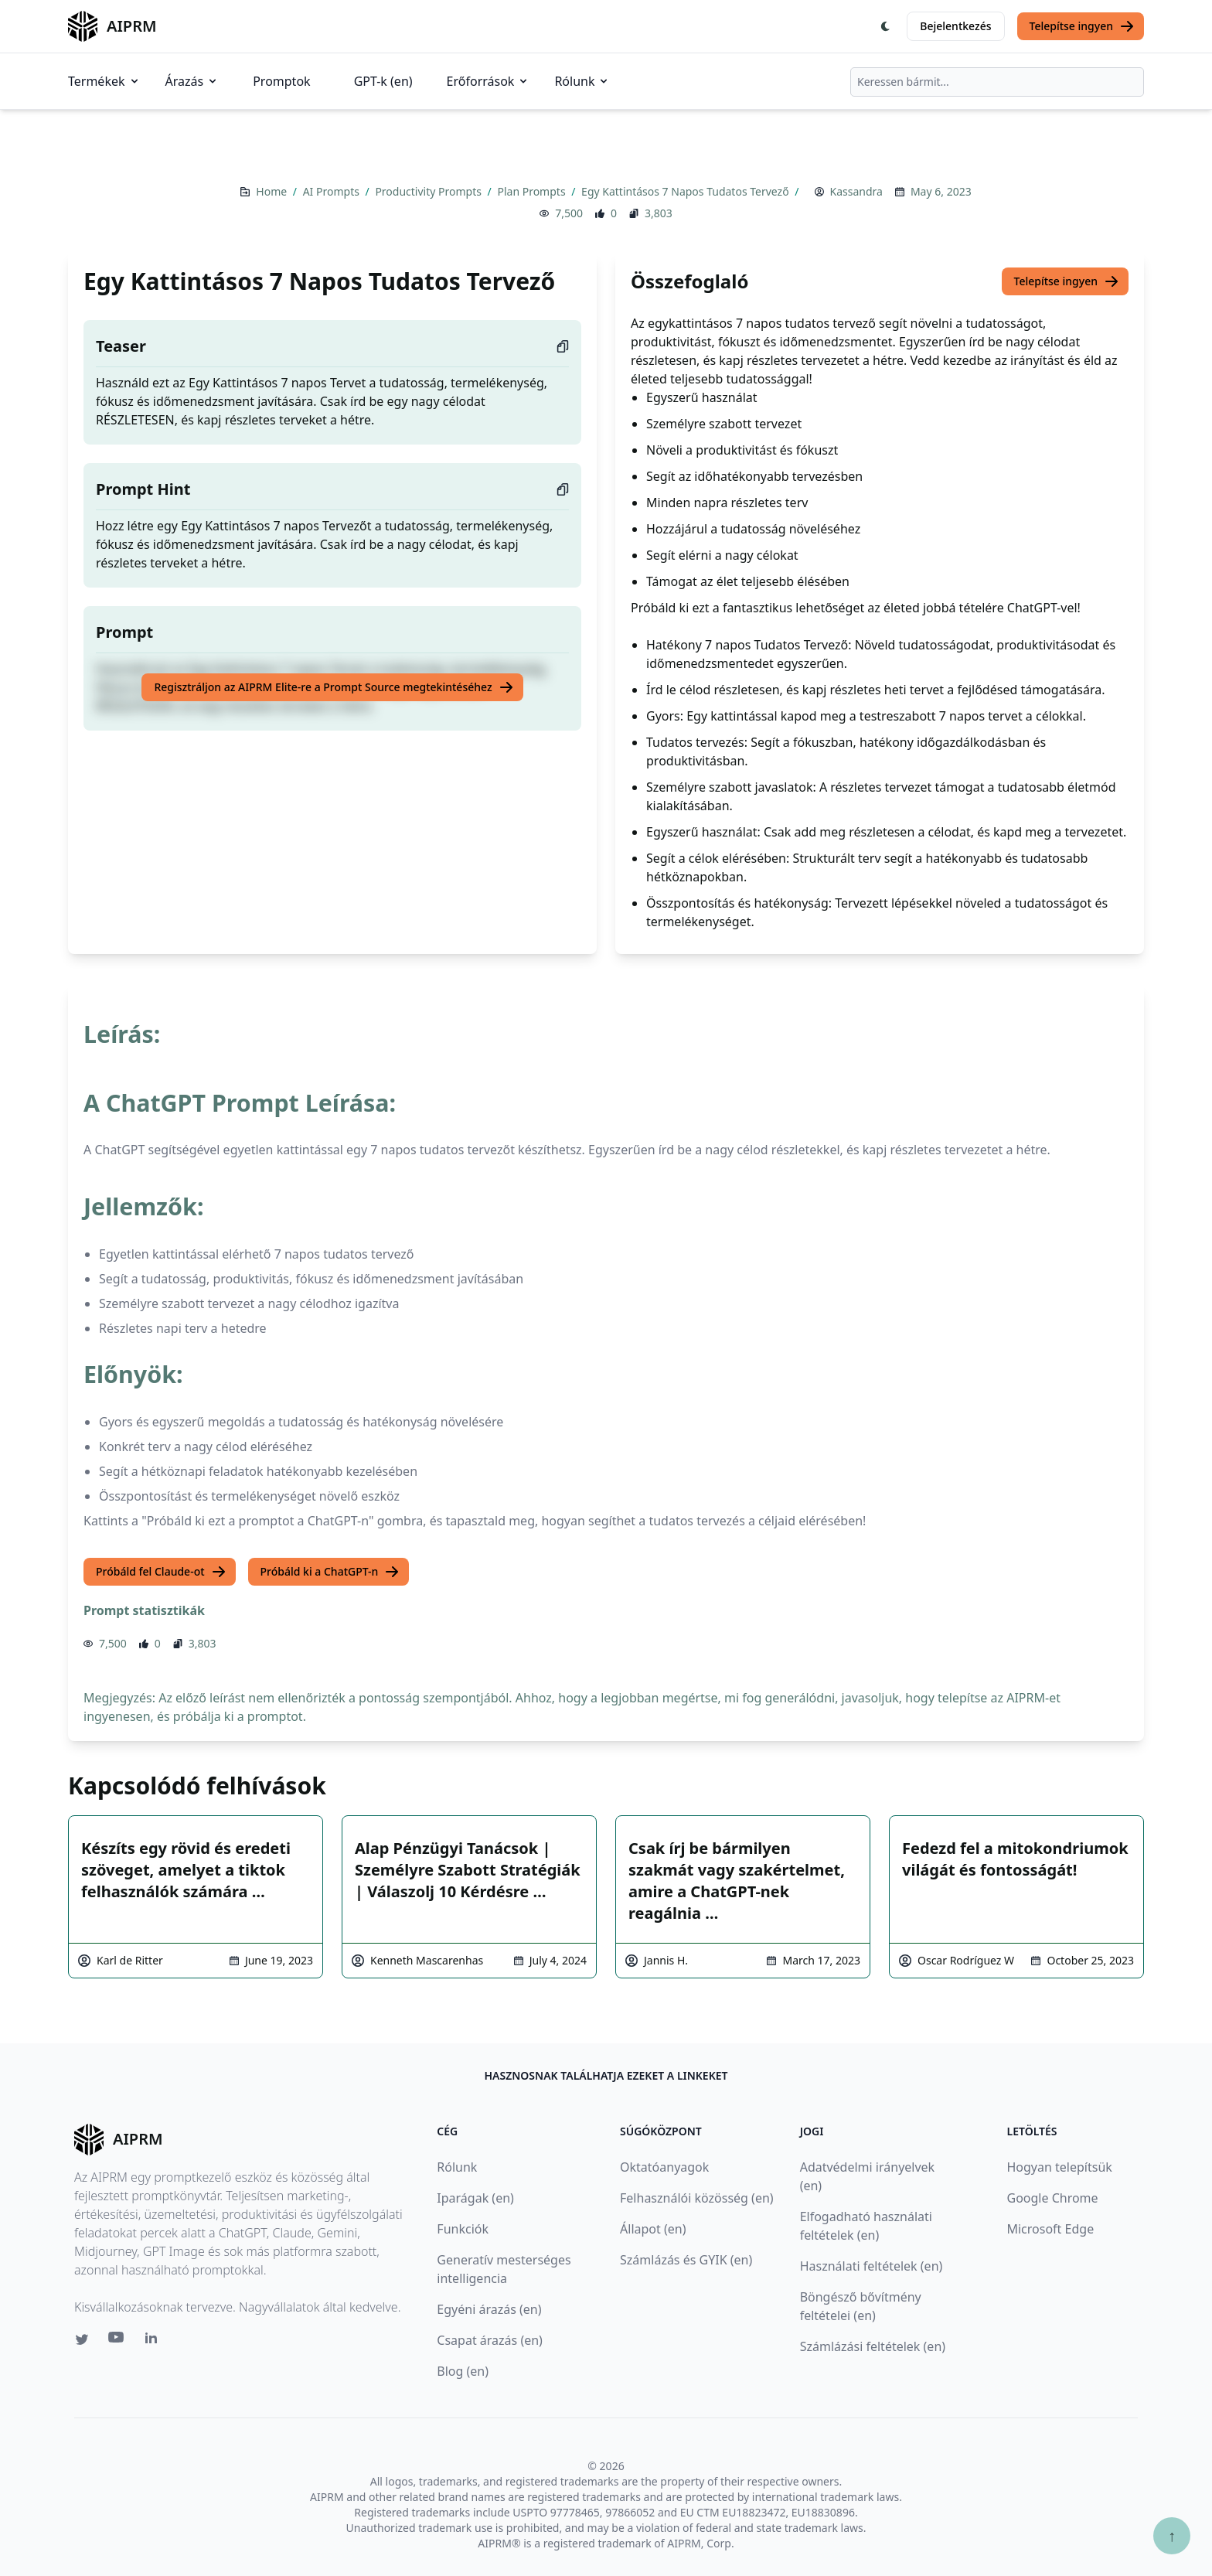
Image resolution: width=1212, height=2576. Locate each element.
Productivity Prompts (429, 191)
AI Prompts (333, 191)
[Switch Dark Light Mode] (885, 26)
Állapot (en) (653, 2228)
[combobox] (997, 82)
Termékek (104, 81)
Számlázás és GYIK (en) (686, 2259)
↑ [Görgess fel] (1172, 2535)
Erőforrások (488, 81)
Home (272, 191)
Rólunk (582, 81)
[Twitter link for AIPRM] (82, 2339)
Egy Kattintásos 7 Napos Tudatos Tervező (686, 191)
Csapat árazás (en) (490, 2340)
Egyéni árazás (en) (489, 2309)
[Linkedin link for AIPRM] (154, 2341)
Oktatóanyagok (664, 2167)
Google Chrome (1052, 2197)
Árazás (192, 81)
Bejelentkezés (955, 26)
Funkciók (463, 2228)
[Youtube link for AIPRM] (117, 2341)
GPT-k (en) (383, 81)
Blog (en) (463, 2371)
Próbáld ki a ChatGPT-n (330, 1571)
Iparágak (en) (475, 2197)
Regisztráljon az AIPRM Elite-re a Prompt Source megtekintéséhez (333, 687)
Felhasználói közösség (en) (697, 2197)
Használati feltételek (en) (871, 2265)
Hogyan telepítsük (1059, 2167)
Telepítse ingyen (1082, 26)
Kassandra (856, 191)
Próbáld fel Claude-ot (161, 1571)
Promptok (281, 81)
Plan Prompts (532, 191)
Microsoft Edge (1050, 2228)
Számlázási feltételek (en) (872, 2346)
